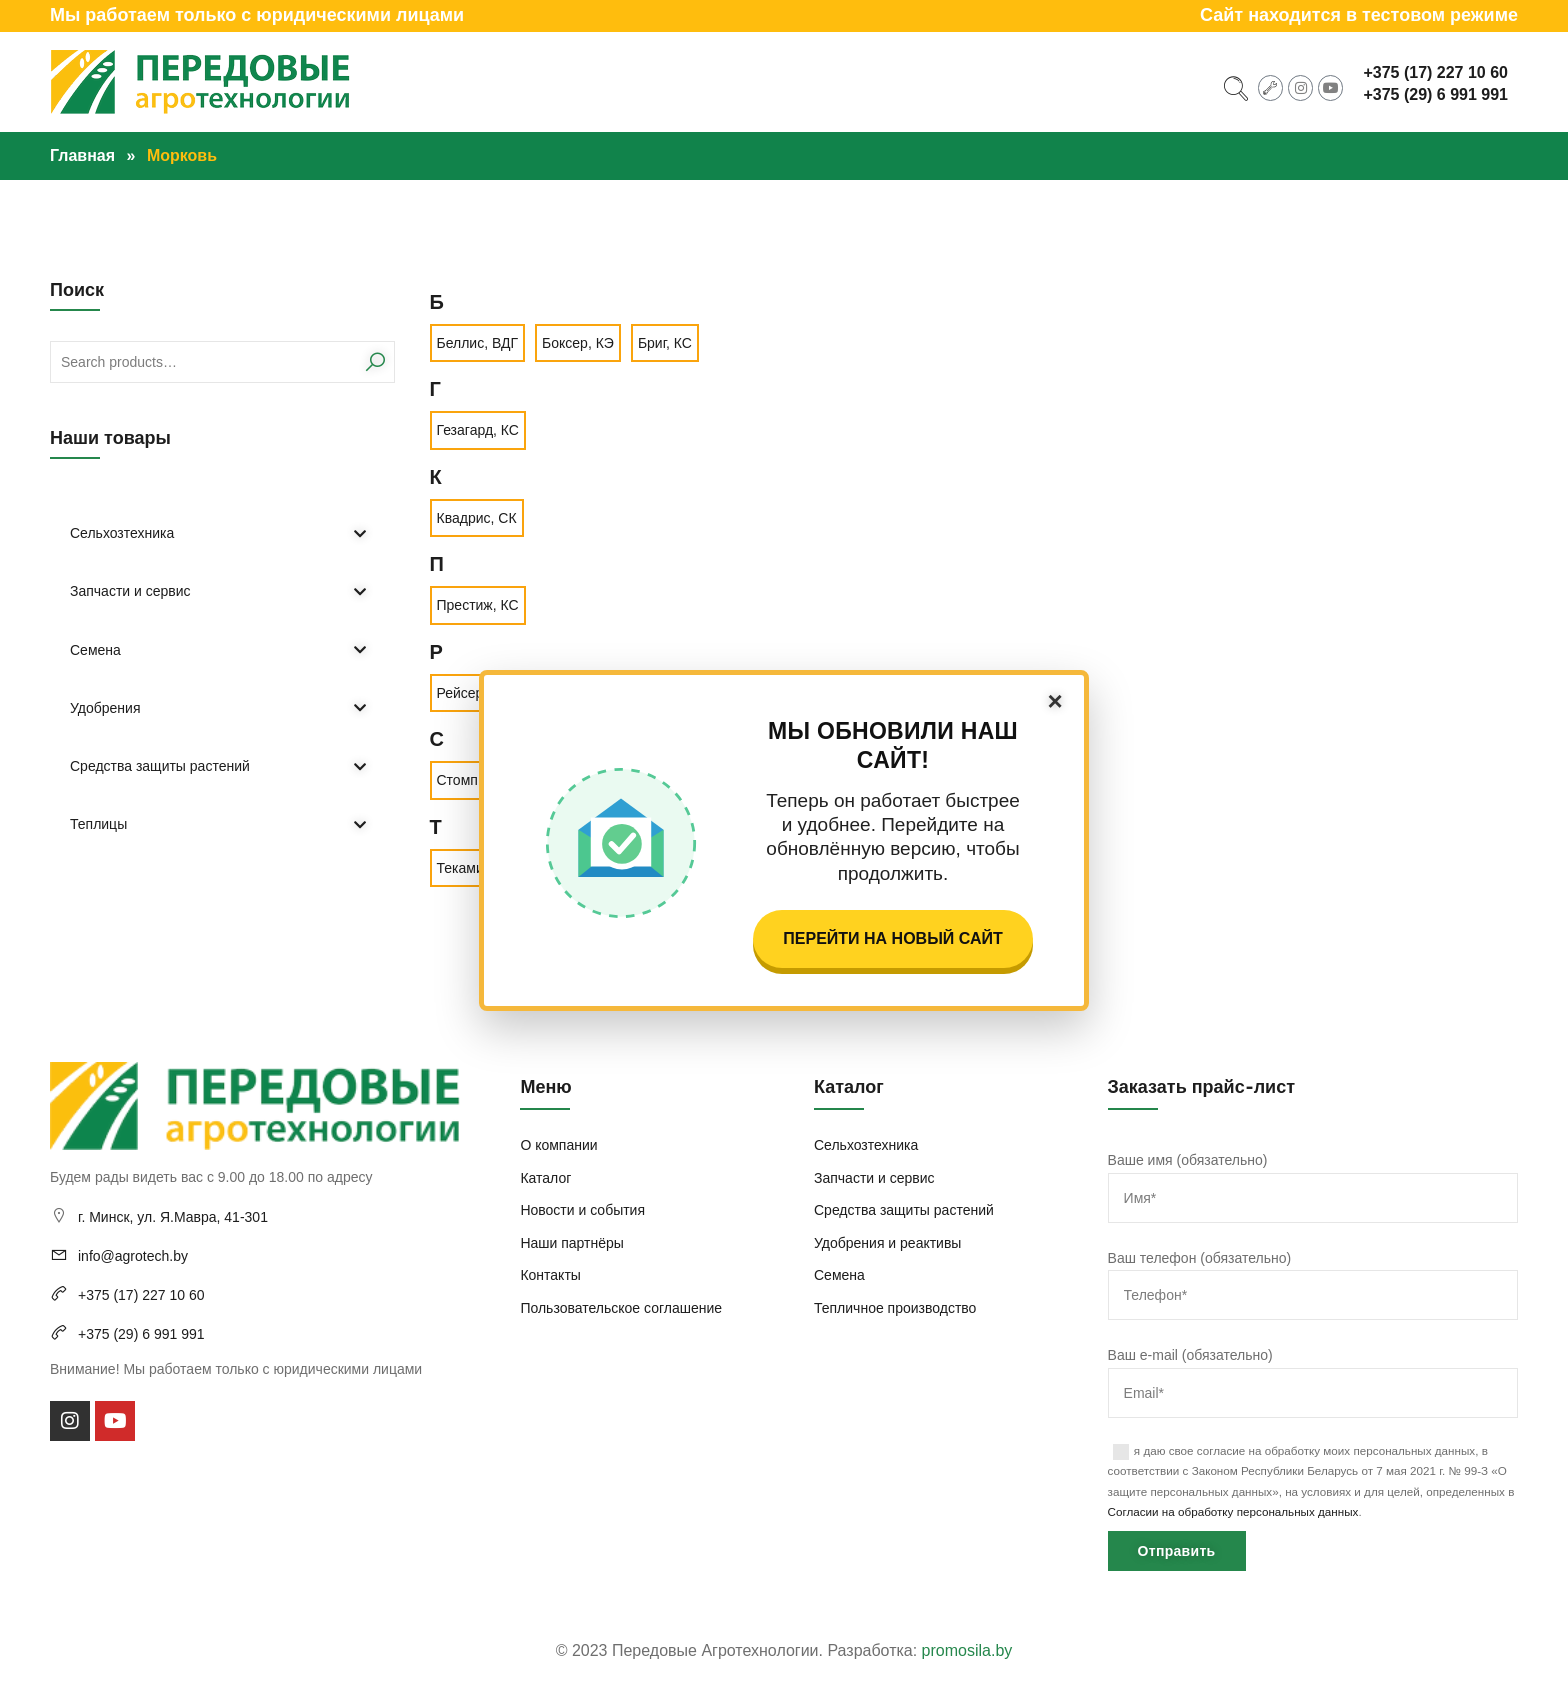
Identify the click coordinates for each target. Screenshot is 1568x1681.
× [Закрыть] (1054, 701)
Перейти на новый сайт (892, 938)
